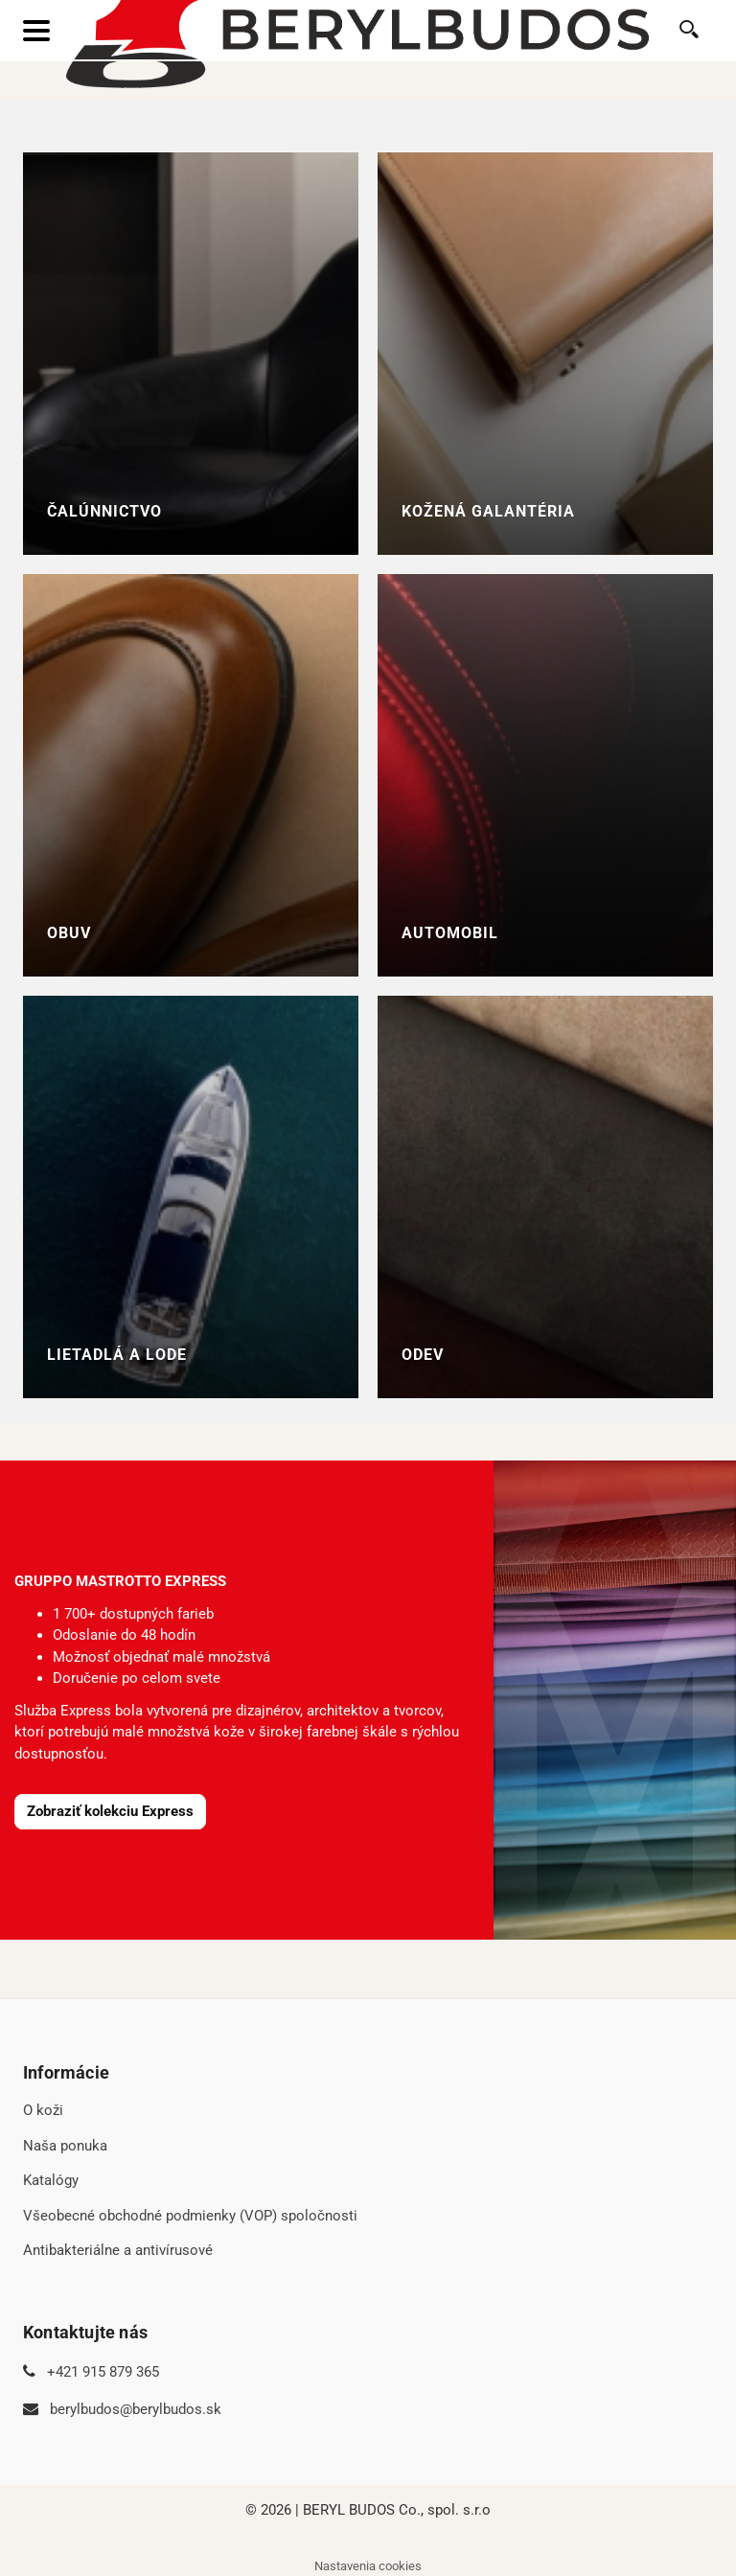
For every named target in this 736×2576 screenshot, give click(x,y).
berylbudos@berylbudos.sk (135, 2409)
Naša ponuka (65, 2145)
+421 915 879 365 (103, 2371)
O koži (43, 2110)
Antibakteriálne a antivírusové (118, 2250)
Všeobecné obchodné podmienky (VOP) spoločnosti (190, 2215)
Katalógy (51, 2180)
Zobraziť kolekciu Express (110, 1811)
